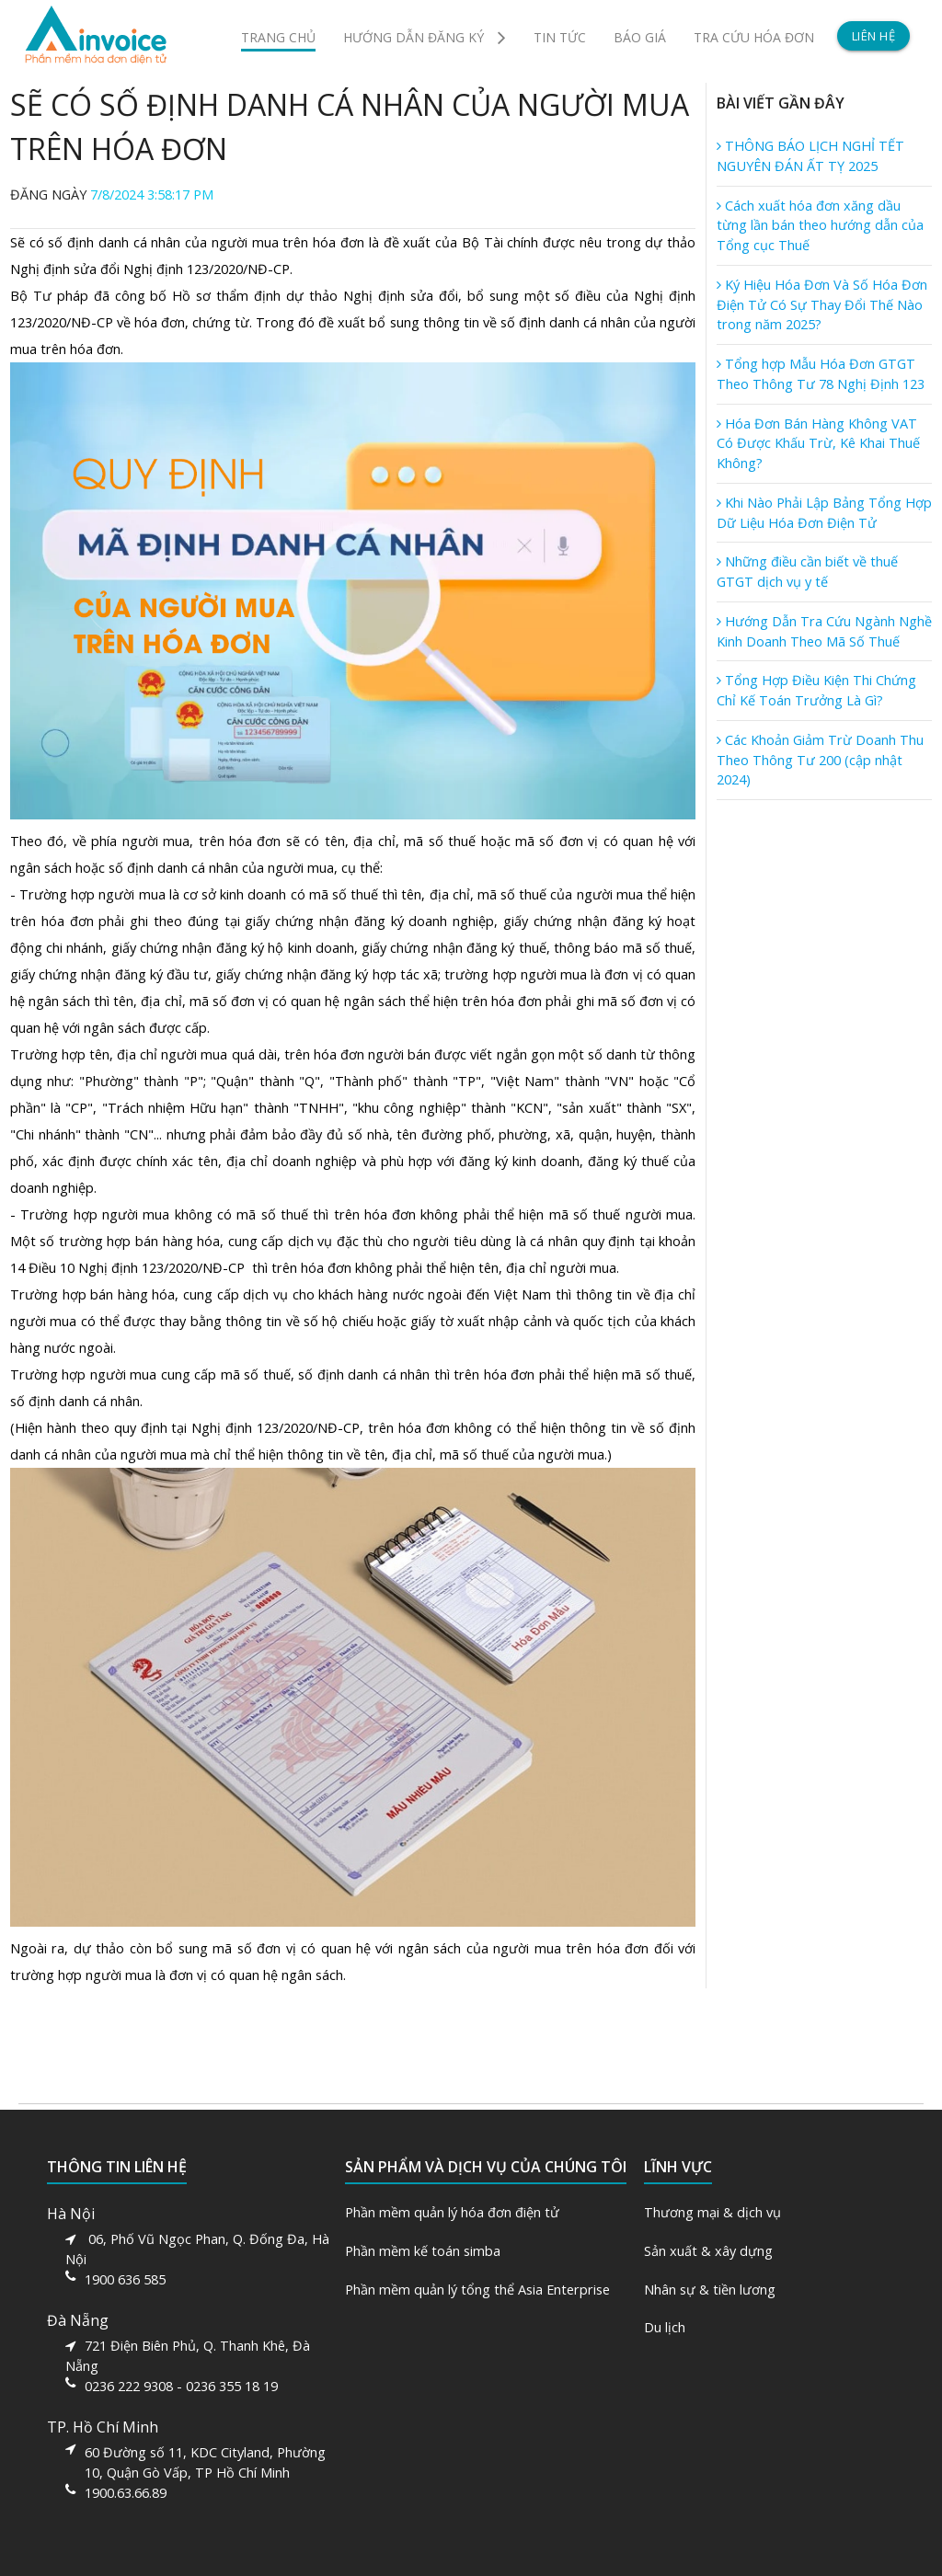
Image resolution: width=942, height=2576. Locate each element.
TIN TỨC (560, 37)
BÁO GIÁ (640, 37)
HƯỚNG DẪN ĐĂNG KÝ (424, 37)
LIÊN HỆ (874, 36)
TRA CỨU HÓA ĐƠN (754, 37)
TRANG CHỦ (278, 37)
